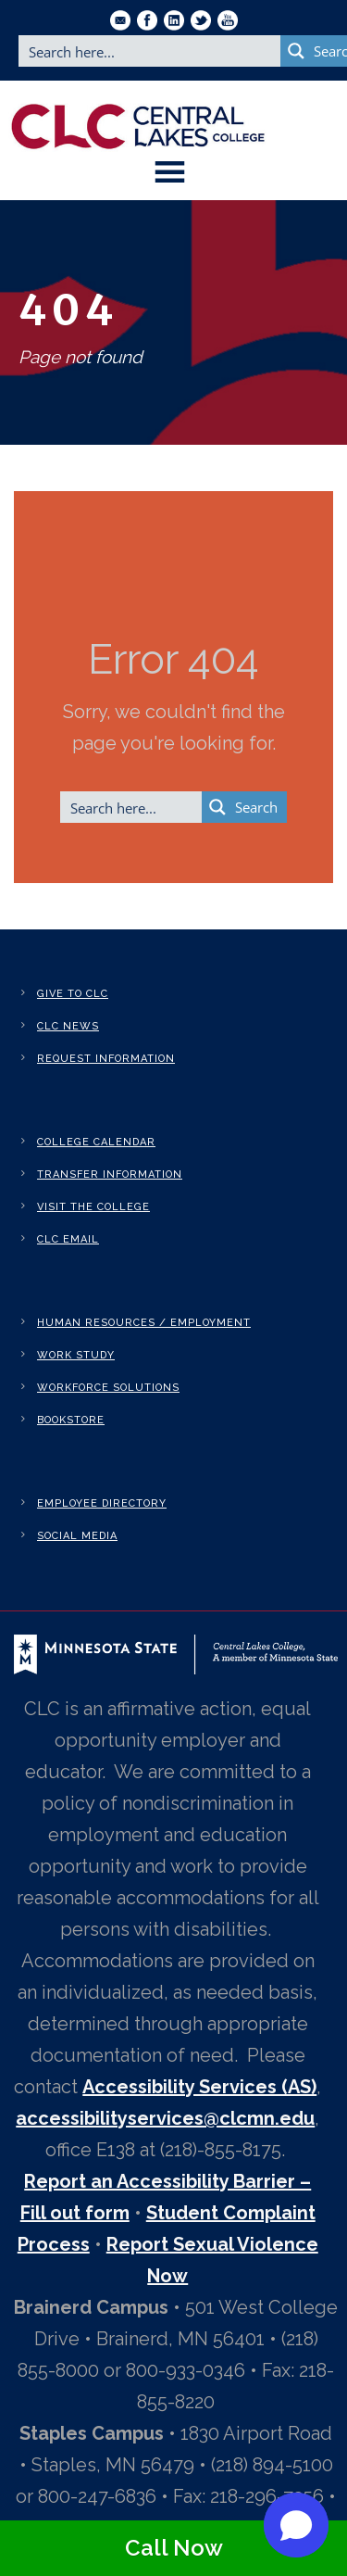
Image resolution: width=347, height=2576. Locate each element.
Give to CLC (72, 994)
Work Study (76, 1355)
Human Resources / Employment (144, 1323)
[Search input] (150, 51)
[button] (296, 2525)
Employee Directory (102, 1503)
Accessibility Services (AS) (199, 2087)
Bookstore (71, 1420)
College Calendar (96, 1142)
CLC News (68, 1026)
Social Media (77, 1536)
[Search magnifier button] (244, 807)
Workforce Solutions (108, 1388)
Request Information (106, 1059)
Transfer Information (109, 1174)
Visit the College (93, 1207)
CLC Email (68, 1239)
